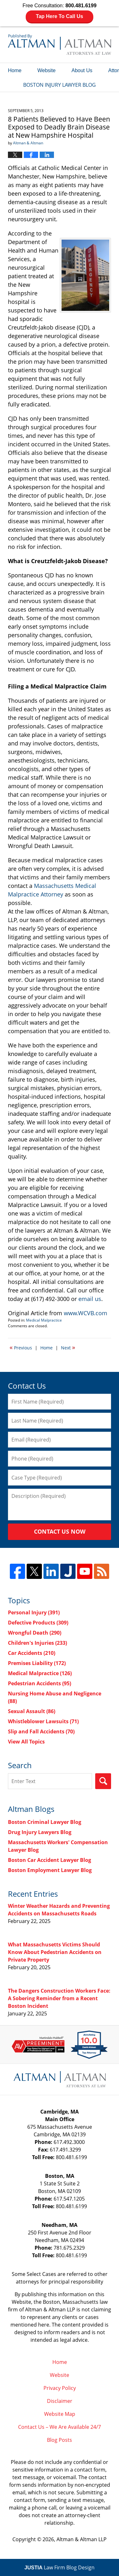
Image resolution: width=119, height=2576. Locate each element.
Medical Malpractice (44, 1320)
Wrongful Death (34, 1632)
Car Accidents (31, 1652)
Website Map (59, 2413)
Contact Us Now (59, 1531)
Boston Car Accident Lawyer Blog (49, 1860)
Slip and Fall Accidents (41, 1731)
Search (103, 1781)
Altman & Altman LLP (81, 2539)
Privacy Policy (59, 2387)
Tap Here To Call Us (59, 16)
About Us (81, 70)
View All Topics (26, 1741)
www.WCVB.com (85, 1313)
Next (68, 1347)
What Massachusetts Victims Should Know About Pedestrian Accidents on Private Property (55, 1952)
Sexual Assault (31, 1711)
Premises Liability (37, 1663)
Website (46, 70)
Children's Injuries (37, 1642)
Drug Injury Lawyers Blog (39, 1832)
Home (15, 70)
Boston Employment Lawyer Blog (50, 1870)
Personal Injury (34, 1612)
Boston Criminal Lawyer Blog (44, 1822)
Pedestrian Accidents (39, 1683)
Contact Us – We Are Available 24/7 (59, 2426)
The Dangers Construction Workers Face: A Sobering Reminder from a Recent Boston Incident (59, 1998)
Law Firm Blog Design (59, 2567)
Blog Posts (59, 2439)
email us (89, 1299)
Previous (21, 1347)
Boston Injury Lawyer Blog (59, 44)
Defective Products (38, 1622)
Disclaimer (59, 2400)
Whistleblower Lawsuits (43, 1721)
